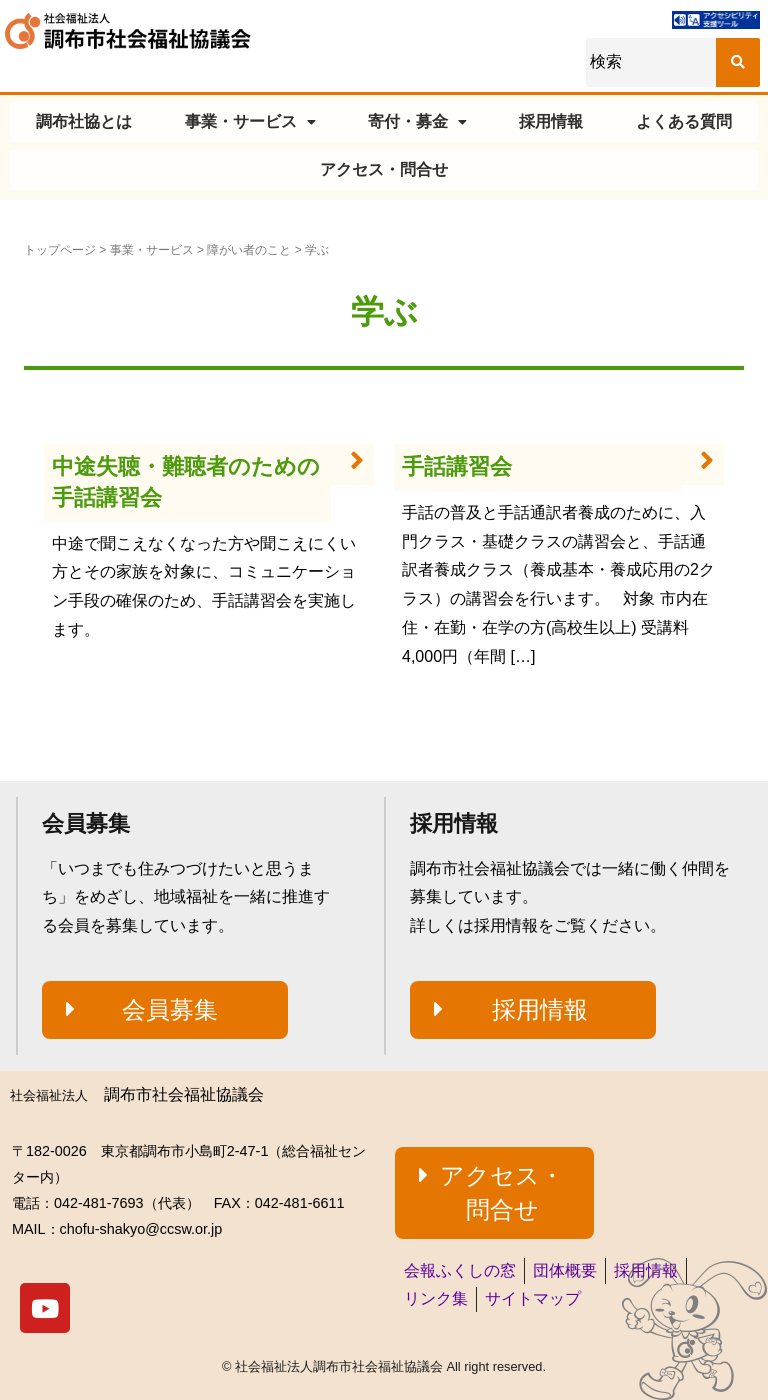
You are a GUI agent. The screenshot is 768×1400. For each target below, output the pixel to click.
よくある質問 (684, 121)
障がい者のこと (249, 250)
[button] (165, 1010)
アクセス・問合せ (384, 169)
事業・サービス (250, 121)
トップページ (60, 250)
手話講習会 (457, 466)
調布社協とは (84, 121)
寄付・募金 (417, 121)
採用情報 (551, 121)
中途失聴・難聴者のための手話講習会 (186, 482)
